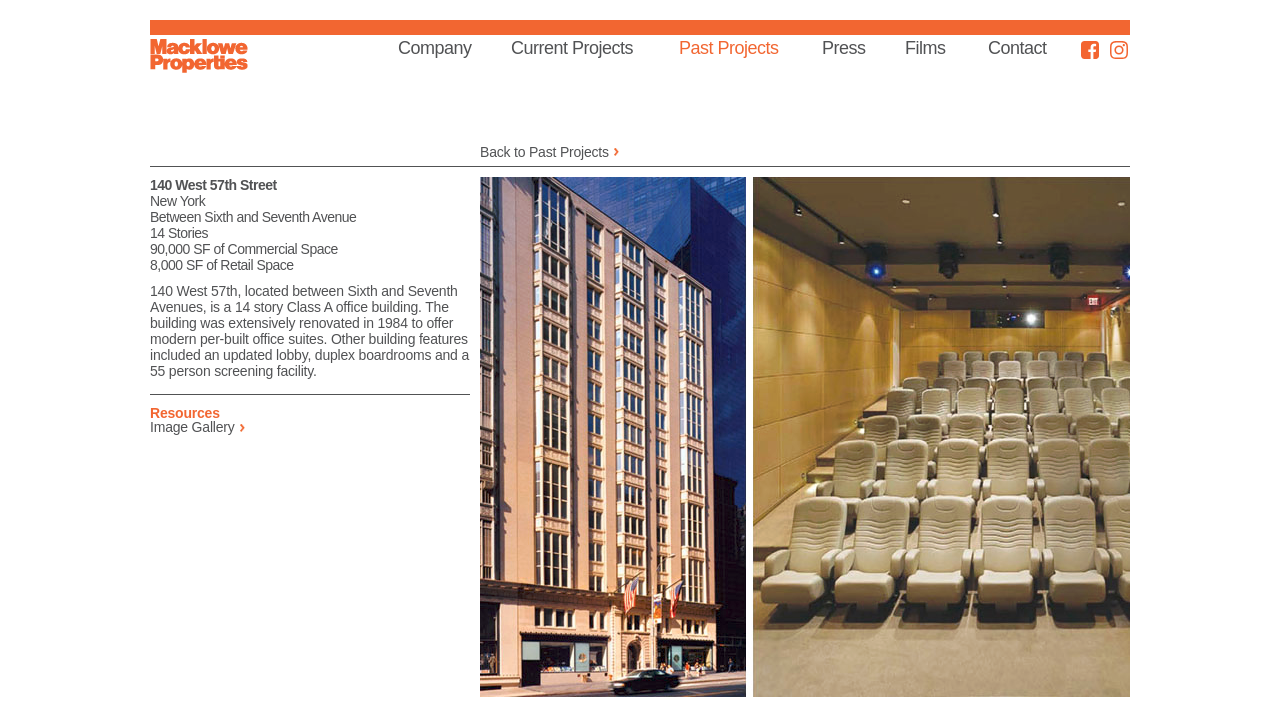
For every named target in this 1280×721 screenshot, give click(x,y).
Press (844, 48)
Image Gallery (192, 427)
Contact (1017, 48)
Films (925, 48)
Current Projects (572, 48)
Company (435, 48)
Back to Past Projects (544, 152)
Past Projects (729, 48)
